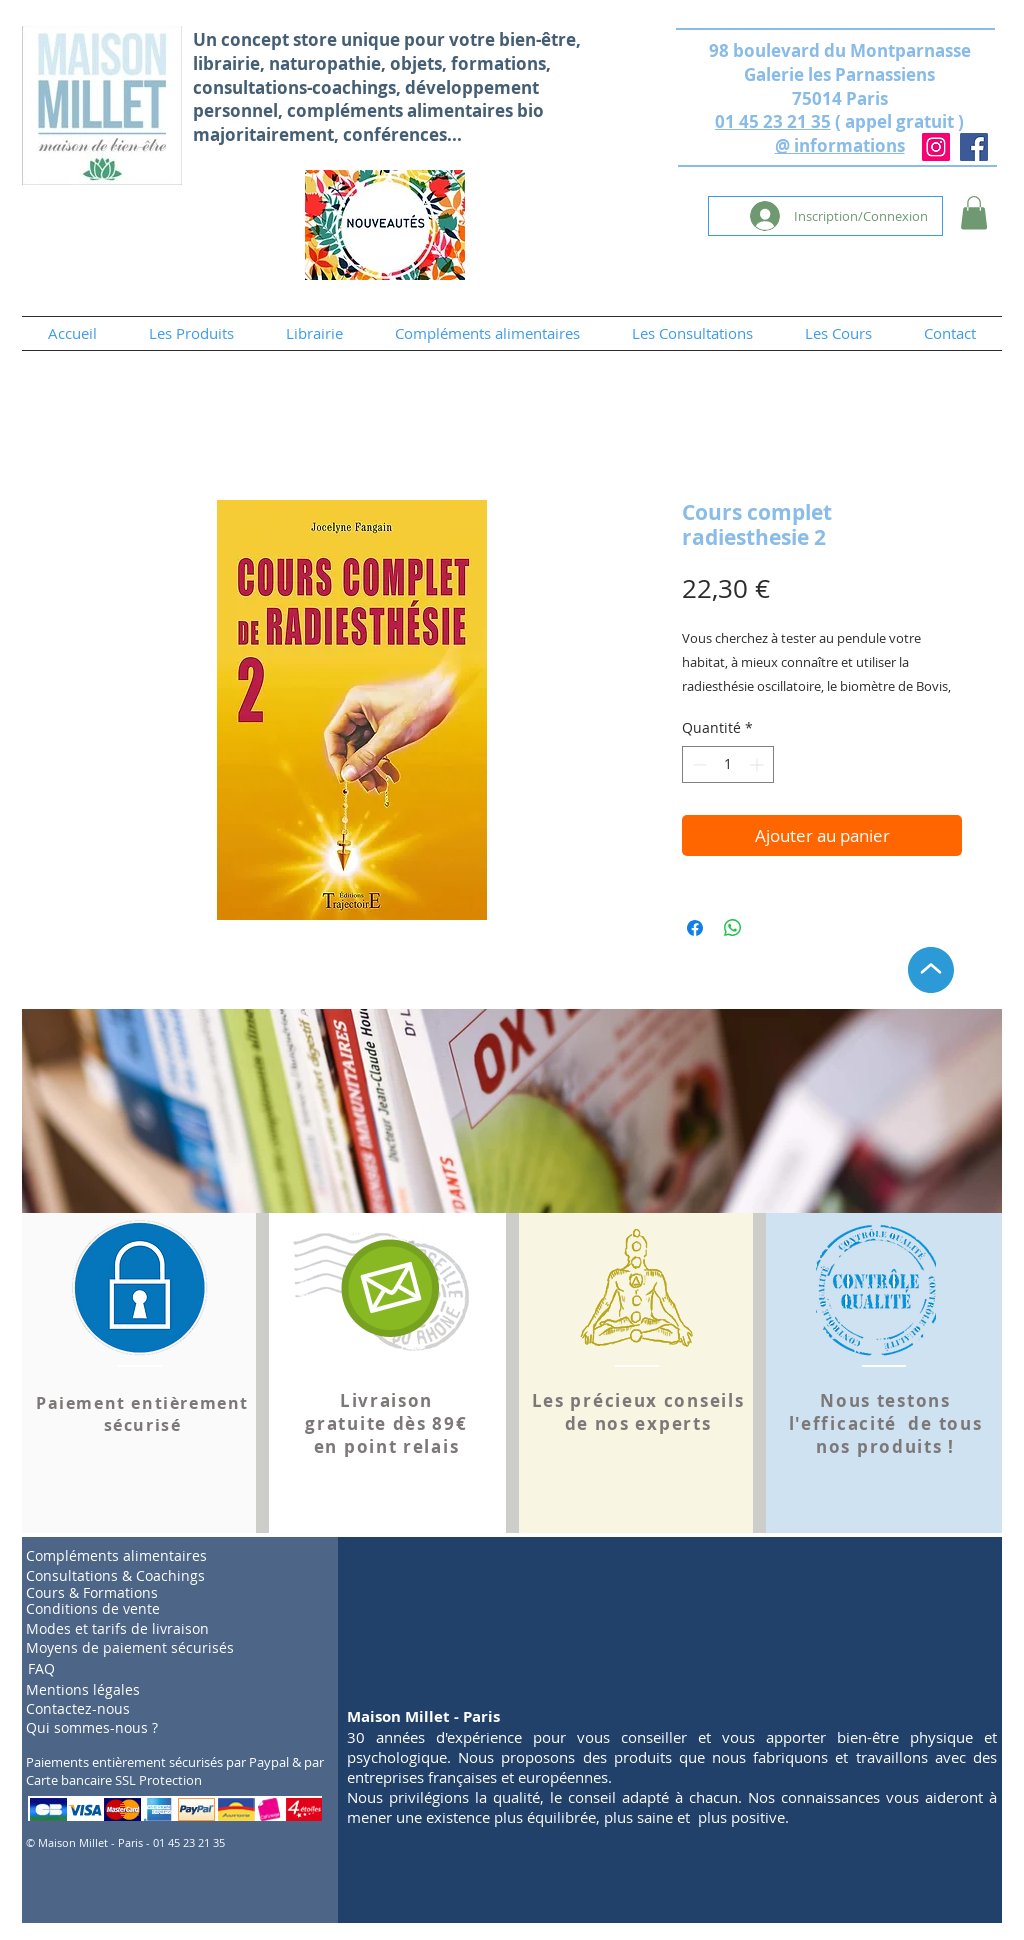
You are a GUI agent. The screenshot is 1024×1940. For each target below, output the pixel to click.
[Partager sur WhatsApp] (733, 928)
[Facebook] (974, 147)
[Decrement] (697, 764)
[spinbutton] (728, 764)
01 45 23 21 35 (773, 121)
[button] (974, 212)
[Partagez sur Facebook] (695, 928)
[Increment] (758, 764)
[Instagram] (936, 147)
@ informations (840, 145)
